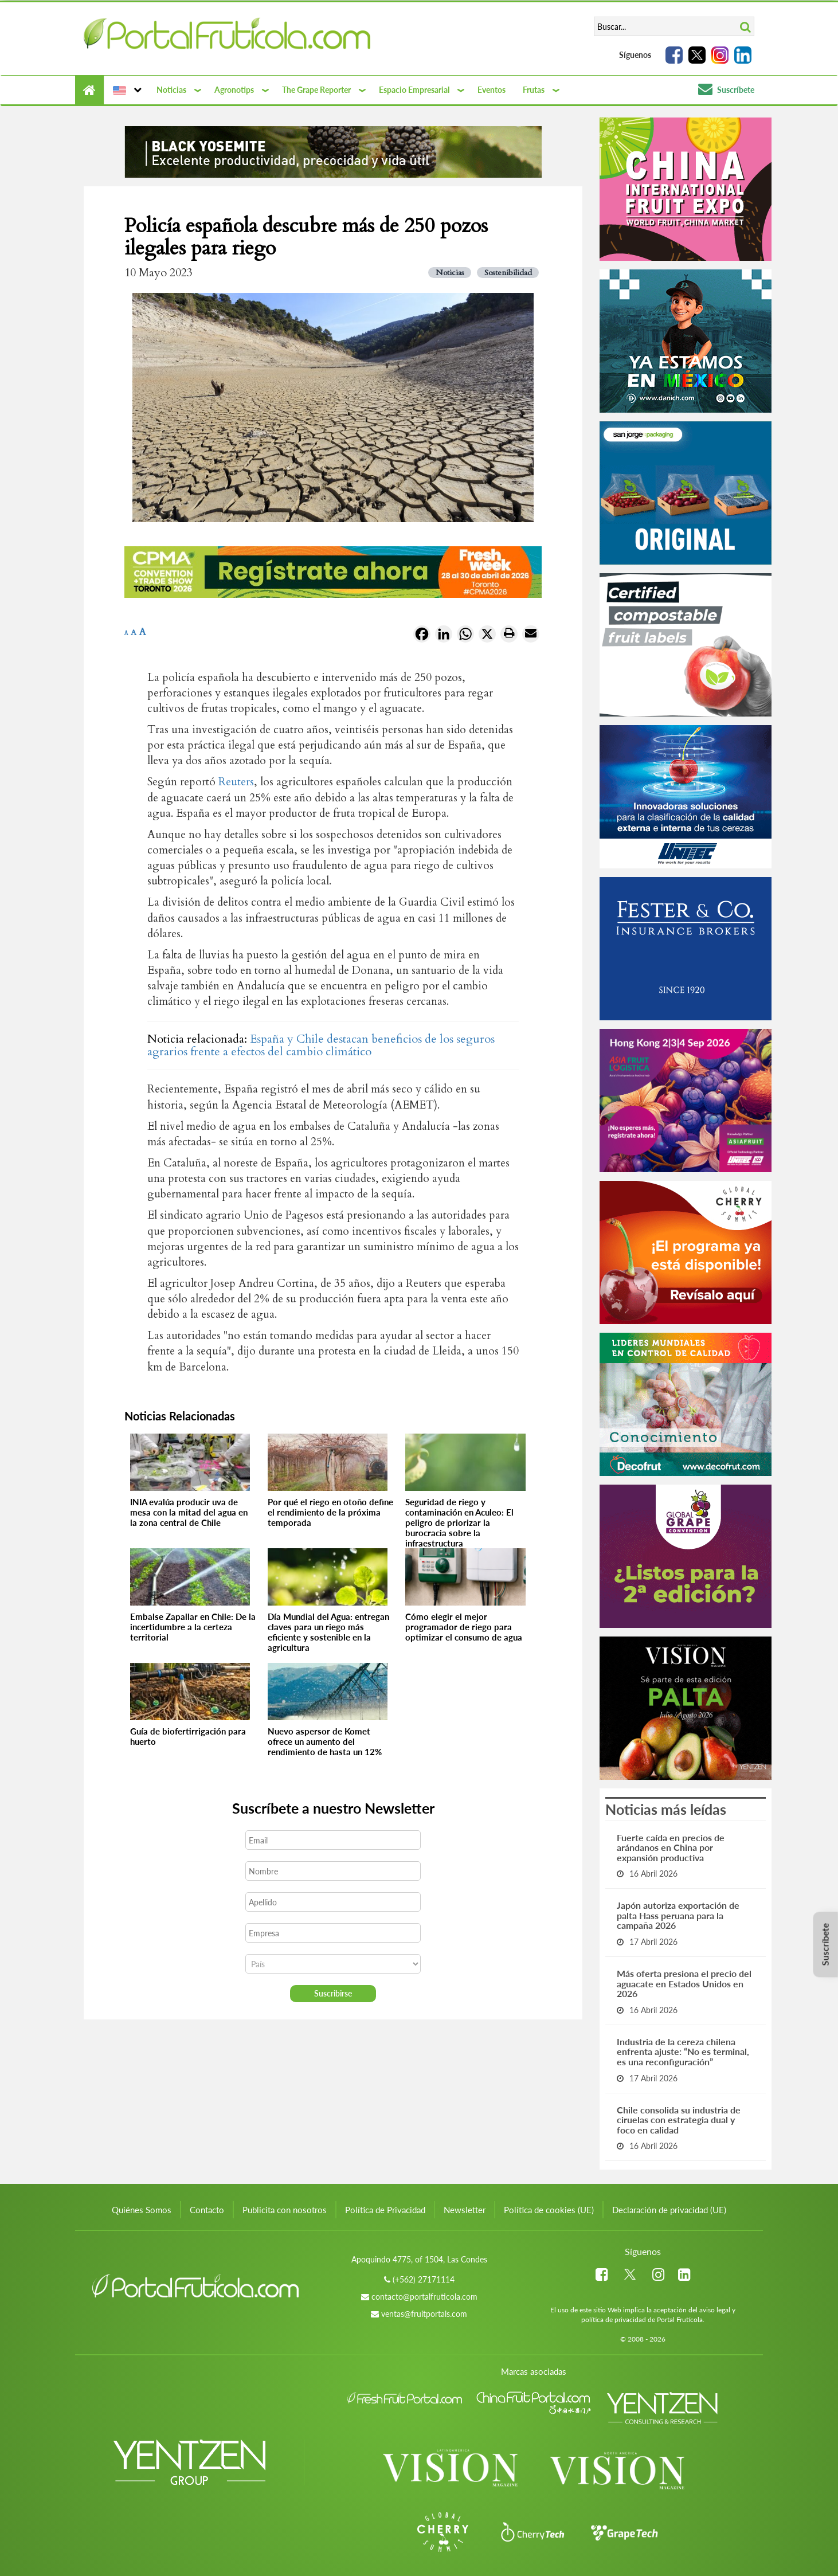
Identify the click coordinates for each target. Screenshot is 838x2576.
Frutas (534, 90)
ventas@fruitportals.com (424, 2314)
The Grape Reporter (316, 90)
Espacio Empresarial (414, 90)
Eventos (491, 90)
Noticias (171, 90)
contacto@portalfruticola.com (424, 2296)
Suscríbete (726, 90)
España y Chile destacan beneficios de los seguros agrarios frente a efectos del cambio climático (321, 1045)
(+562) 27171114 (424, 2279)
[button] (126, 90)
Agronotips (234, 90)
